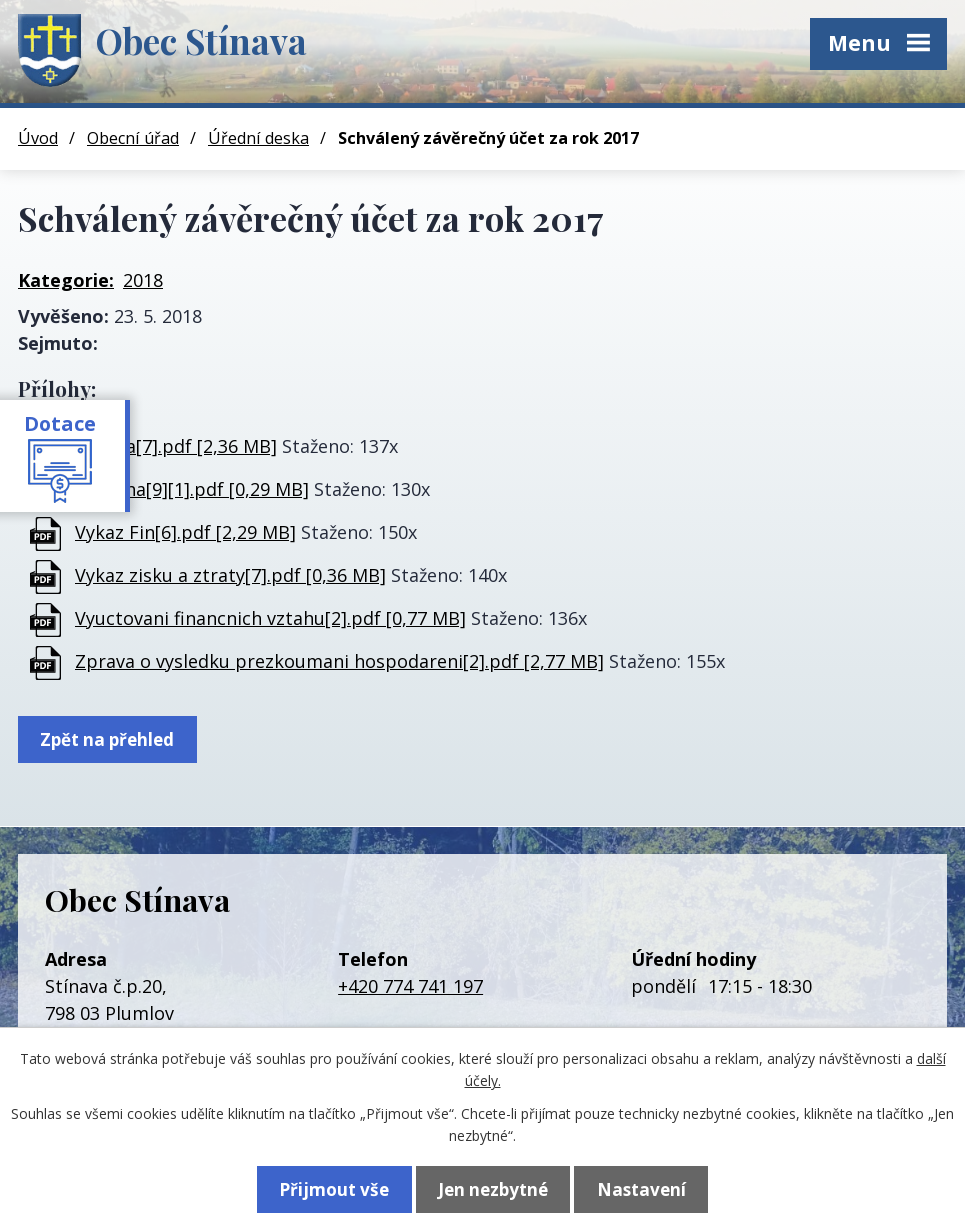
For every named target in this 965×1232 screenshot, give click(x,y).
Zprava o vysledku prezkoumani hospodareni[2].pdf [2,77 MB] (339, 661)
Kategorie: (66, 280)
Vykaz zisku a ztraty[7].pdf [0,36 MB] (230, 575)
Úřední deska (258, 138)
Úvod (38, 138)
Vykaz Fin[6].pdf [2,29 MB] (185, 532)
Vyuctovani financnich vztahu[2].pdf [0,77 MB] (270, 618)
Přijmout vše (328, 1188)
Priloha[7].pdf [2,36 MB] (176, 446)
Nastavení (647, 1188)
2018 (143, 280)
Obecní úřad (133, 138)
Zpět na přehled (111, 739)
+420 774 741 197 (410, 987)
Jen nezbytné (493, 1188)
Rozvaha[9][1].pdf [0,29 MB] (192, 489)
